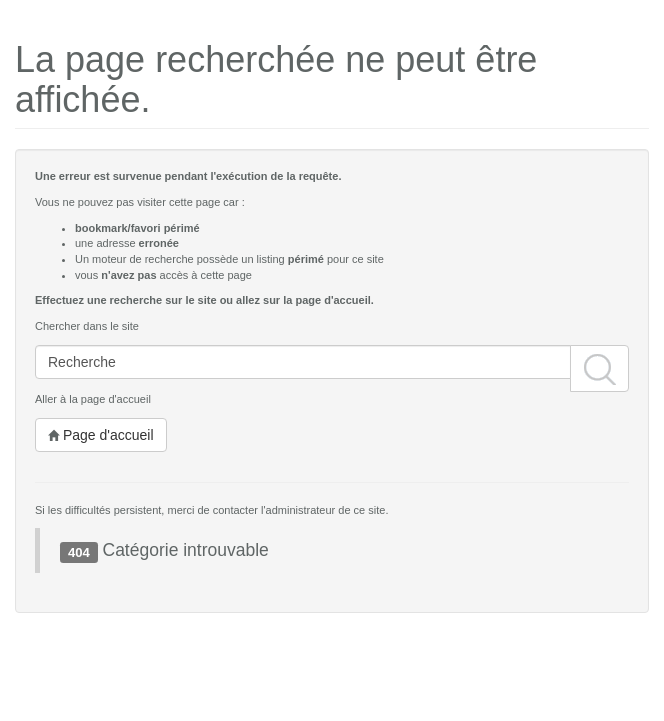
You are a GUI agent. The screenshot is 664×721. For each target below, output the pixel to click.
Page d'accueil (101, 435)
